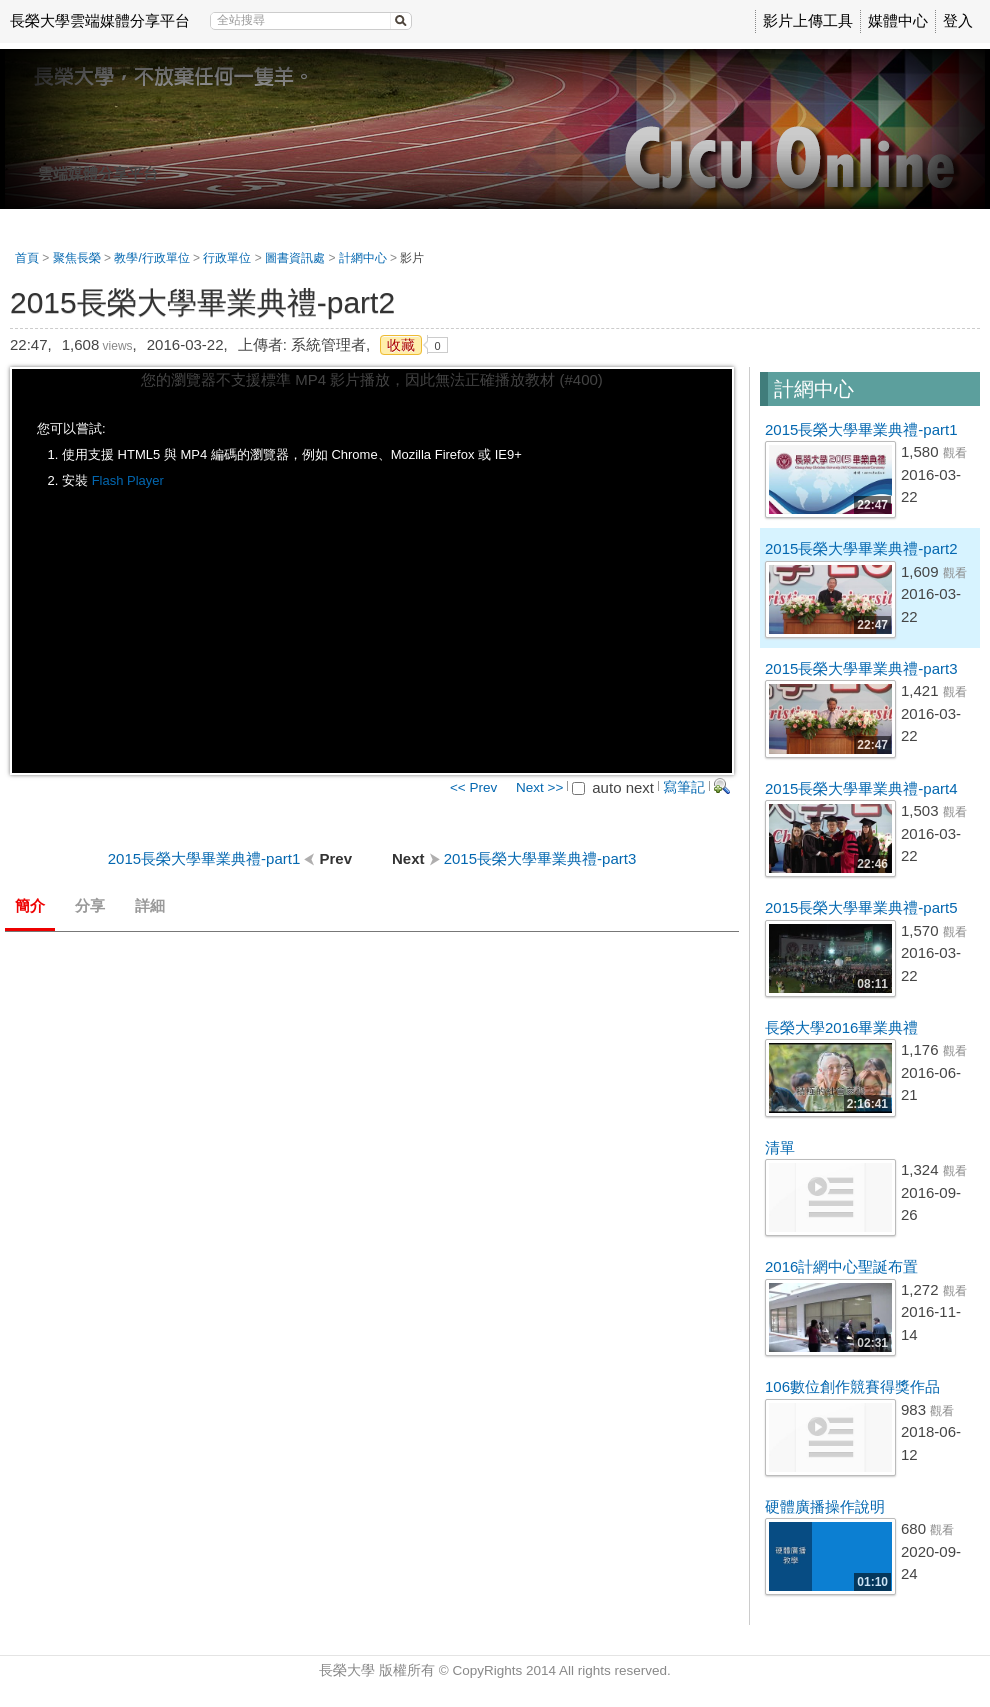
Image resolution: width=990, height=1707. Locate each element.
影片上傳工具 (808, 20)
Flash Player (128, 480)
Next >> (539, 787)
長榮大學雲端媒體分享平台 (100, 20)
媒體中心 (898, 20)
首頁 (27, 258)
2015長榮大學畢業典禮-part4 (861, 788)
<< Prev (473, 787)
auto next (613, 787)
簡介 (30, 905)
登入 (958, 20)
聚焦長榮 (77, 258)
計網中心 (363, 258)
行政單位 (227, 258)
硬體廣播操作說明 (825, 1506)
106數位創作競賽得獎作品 (852, 1386)
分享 (90, 905)
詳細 (150, 905)
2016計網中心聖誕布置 (841, 1266)
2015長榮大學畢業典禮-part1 (861, 429)
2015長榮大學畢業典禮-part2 (861, 548)
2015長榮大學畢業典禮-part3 (861, 668)
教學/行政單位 (151, 258)
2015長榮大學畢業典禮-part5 (861, 907)
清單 (780, 1147)
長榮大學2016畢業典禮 (841, 1027)
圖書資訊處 (295, 258)
